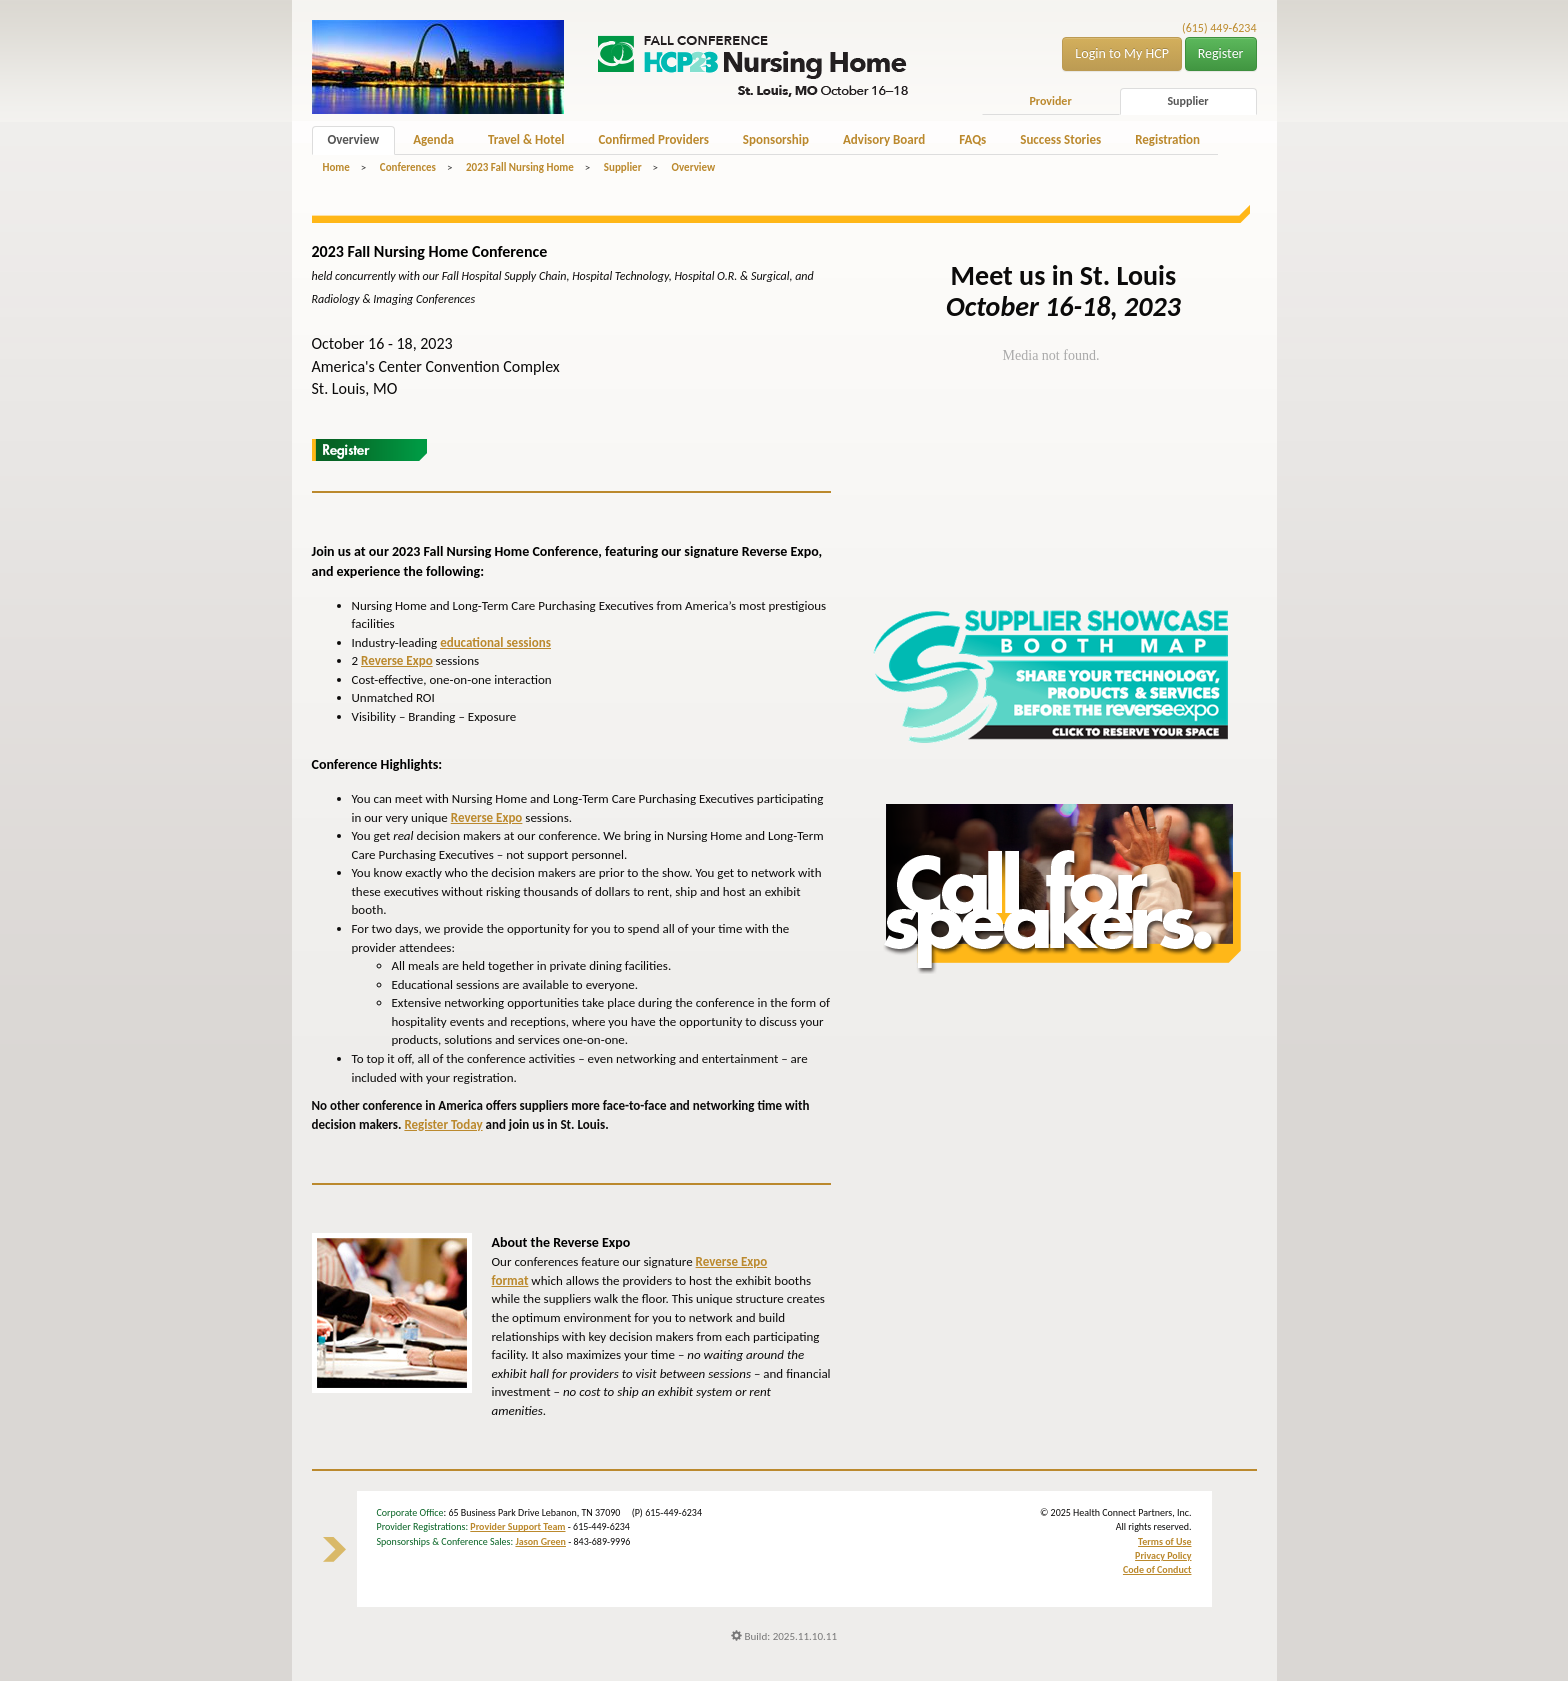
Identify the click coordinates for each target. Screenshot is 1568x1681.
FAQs (972, 139)
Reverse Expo (397, 660)
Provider (1050, 101)
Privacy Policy (1163, 1555)
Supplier (1187, 101)
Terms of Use (1164, 1541)
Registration (1167, 139)
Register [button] (1221, 53)
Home (336, 167)
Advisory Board (884, 139)
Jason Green (540, 1541)
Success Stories (1060, 139)
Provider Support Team (517, 1526)
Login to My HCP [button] (1122, 53)
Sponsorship (776, 139)
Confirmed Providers (653, 139)
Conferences (408, 167)
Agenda (433, 139)
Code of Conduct (1157, 1569)
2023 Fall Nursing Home (520, 167)
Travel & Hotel (526, 139)
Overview (354, 139)
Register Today (443, 1124)
